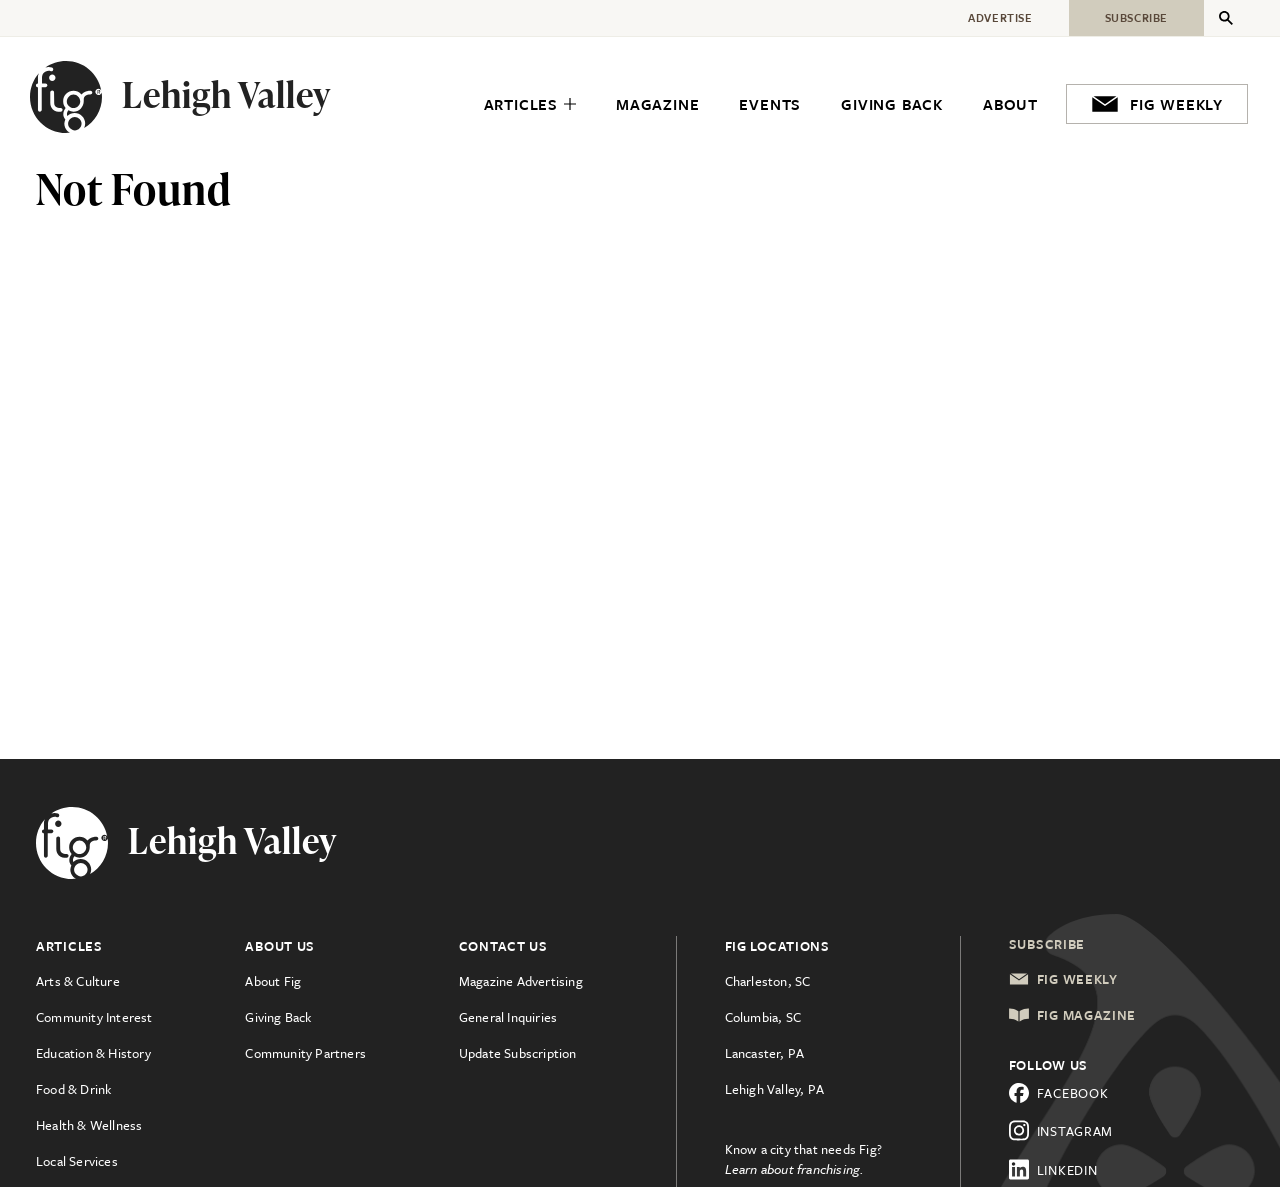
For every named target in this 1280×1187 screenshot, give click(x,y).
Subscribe (1047, 944)
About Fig (273, 981)
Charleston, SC (768, 981)
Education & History (93, 1053)
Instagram (1061, 1130)
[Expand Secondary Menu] (1226, 18)
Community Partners (305, 1053)
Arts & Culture (78, 981)
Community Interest (94, 1017)
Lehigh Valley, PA (774, 1089)
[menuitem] (530, 104)
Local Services (77, 1161)
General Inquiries (508, 1017)
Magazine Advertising (521, 981)
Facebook (1059, 1093)
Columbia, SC (763, 1017)
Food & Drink (73, 1089)
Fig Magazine (1072, 1015)
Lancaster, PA (765, 1053)
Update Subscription (518, 1053)
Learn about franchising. (795, 1169)
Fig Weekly (1063, 979)
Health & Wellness (89, 1125)
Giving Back (278, 1017)
